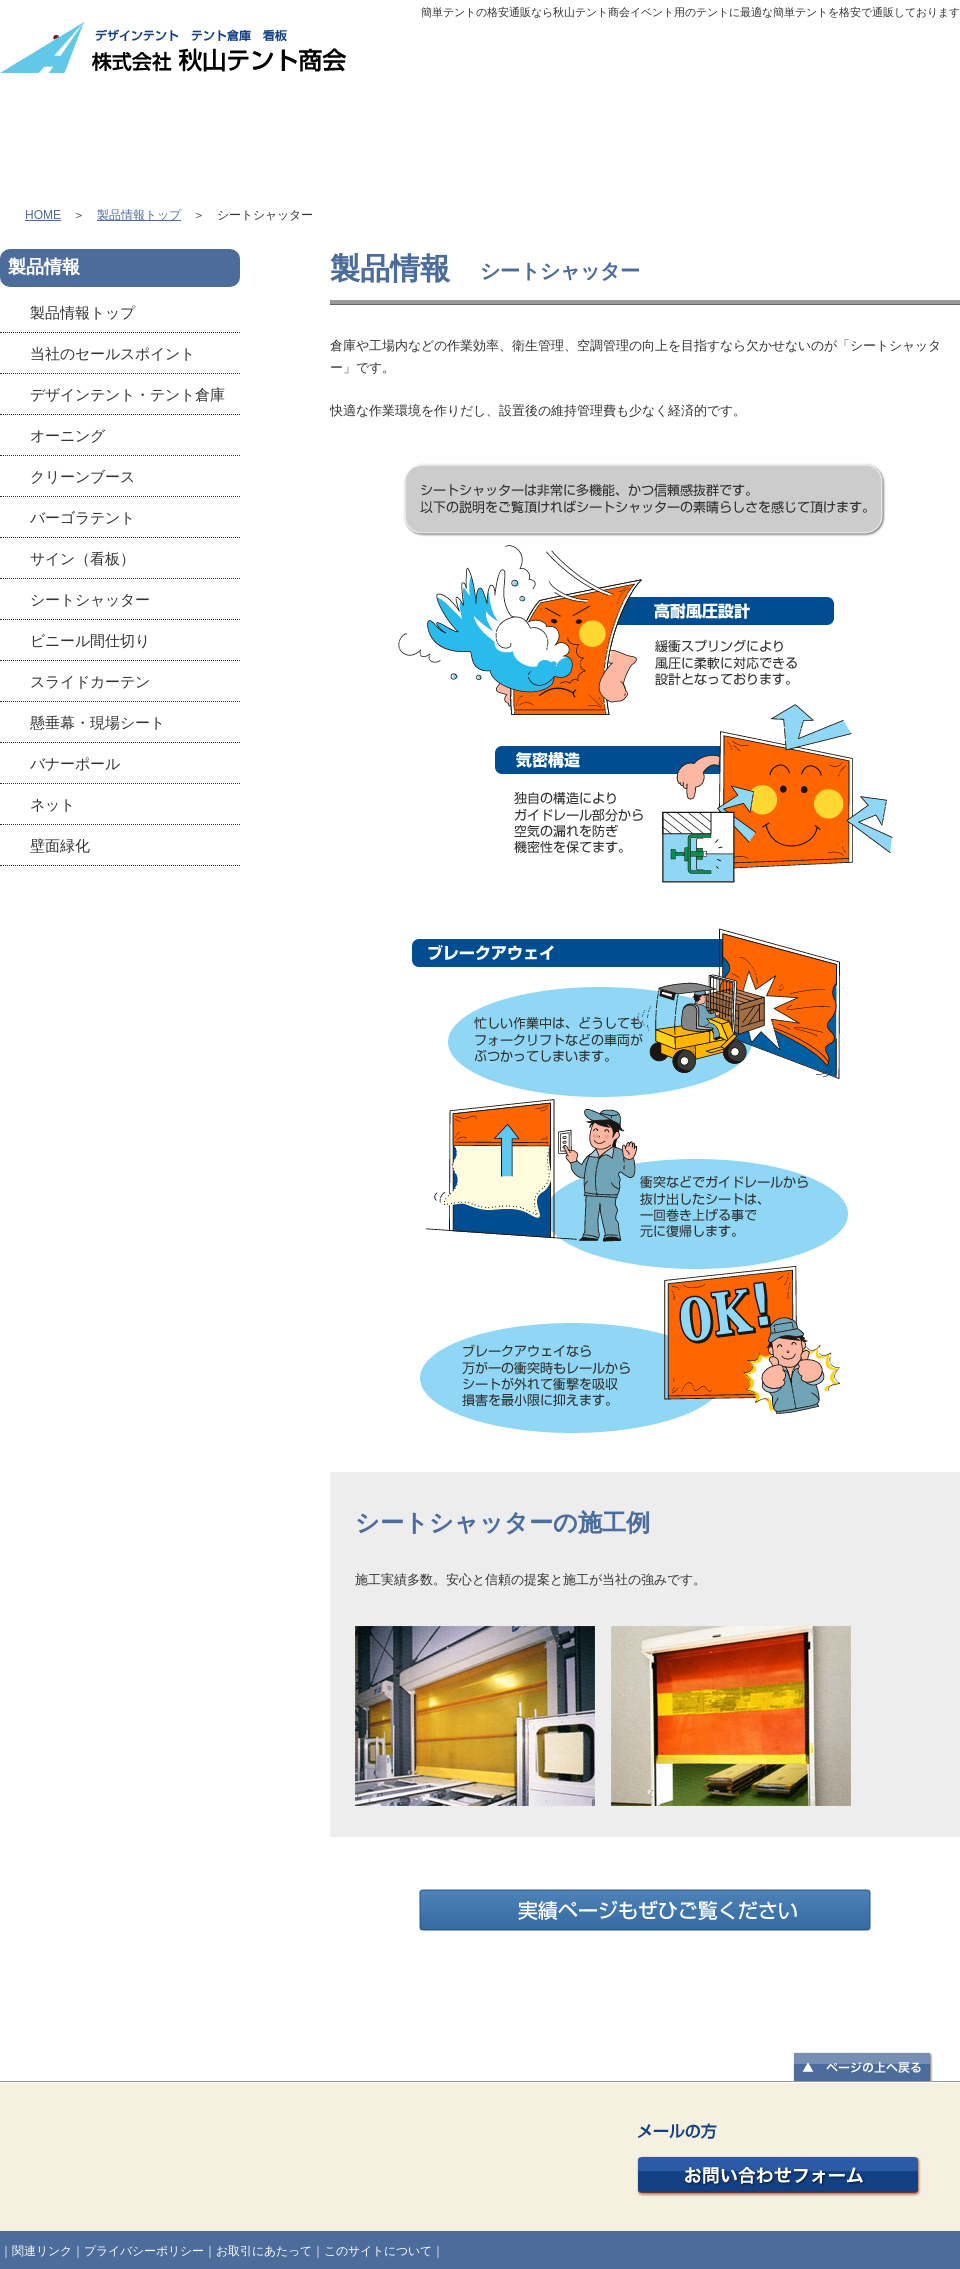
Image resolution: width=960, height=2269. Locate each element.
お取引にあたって (264, 2251)
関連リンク (42, 2251)
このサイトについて (378, 2251)
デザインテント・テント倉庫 (127, 394)
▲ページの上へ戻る (863, 2068)
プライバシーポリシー (144, 2251)
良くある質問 (857, 126)
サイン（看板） (82, 558)
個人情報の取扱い (860, 56)
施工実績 (663, 126)
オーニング (67, 435)
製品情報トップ (139, 215)
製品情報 (273, 126)
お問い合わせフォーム (779, 2161)
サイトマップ (722, 56)
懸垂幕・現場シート (97, 722)
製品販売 (471, 126)
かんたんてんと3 (120, 1046)
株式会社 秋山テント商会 (175, 48)
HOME (88, 126)
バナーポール (75, 763)
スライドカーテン (90, 681)
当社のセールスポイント (112, 353)
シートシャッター (90, 599)
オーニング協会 (120, 1146)
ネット (52, 804)
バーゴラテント (82, 517)
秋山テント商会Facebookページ (120, 946)
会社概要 (607, 56)
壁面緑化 (60, 845)
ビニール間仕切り (90, 640)
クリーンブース (82, 476)
